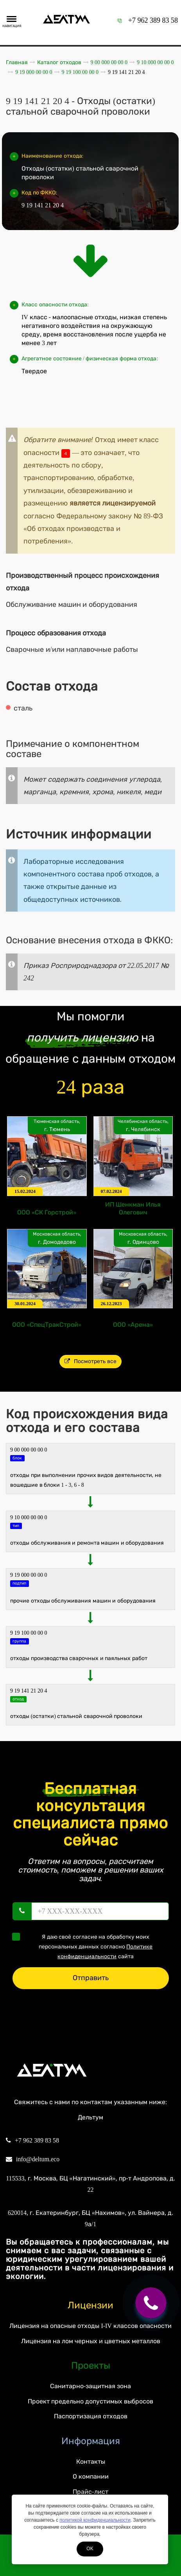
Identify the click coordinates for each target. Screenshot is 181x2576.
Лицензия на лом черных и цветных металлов (90, 2341)
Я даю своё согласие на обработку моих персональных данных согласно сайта (85, 1946)
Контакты (90, 2461)
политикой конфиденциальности (94, 2520)
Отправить (91, 1978)
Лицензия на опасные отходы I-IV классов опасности (90, 2325)
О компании (91, 2476)
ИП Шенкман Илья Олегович (133, 1208)
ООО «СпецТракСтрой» (46, 1324)
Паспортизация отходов (90, 2416)
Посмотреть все (90, 1361)
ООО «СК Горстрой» (46, 1212)
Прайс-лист (90, 2491)
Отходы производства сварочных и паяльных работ (78, 1658)
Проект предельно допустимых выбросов (90, 2401)
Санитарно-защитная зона (90, 2386)
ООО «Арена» (133, 1324)
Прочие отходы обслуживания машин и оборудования (83, 1601)
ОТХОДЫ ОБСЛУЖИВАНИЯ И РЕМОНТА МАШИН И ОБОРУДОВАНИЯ (87, 1543)
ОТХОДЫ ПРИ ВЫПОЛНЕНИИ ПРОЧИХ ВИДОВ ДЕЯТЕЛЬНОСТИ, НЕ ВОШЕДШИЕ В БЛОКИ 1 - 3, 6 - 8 (85, 1480)
